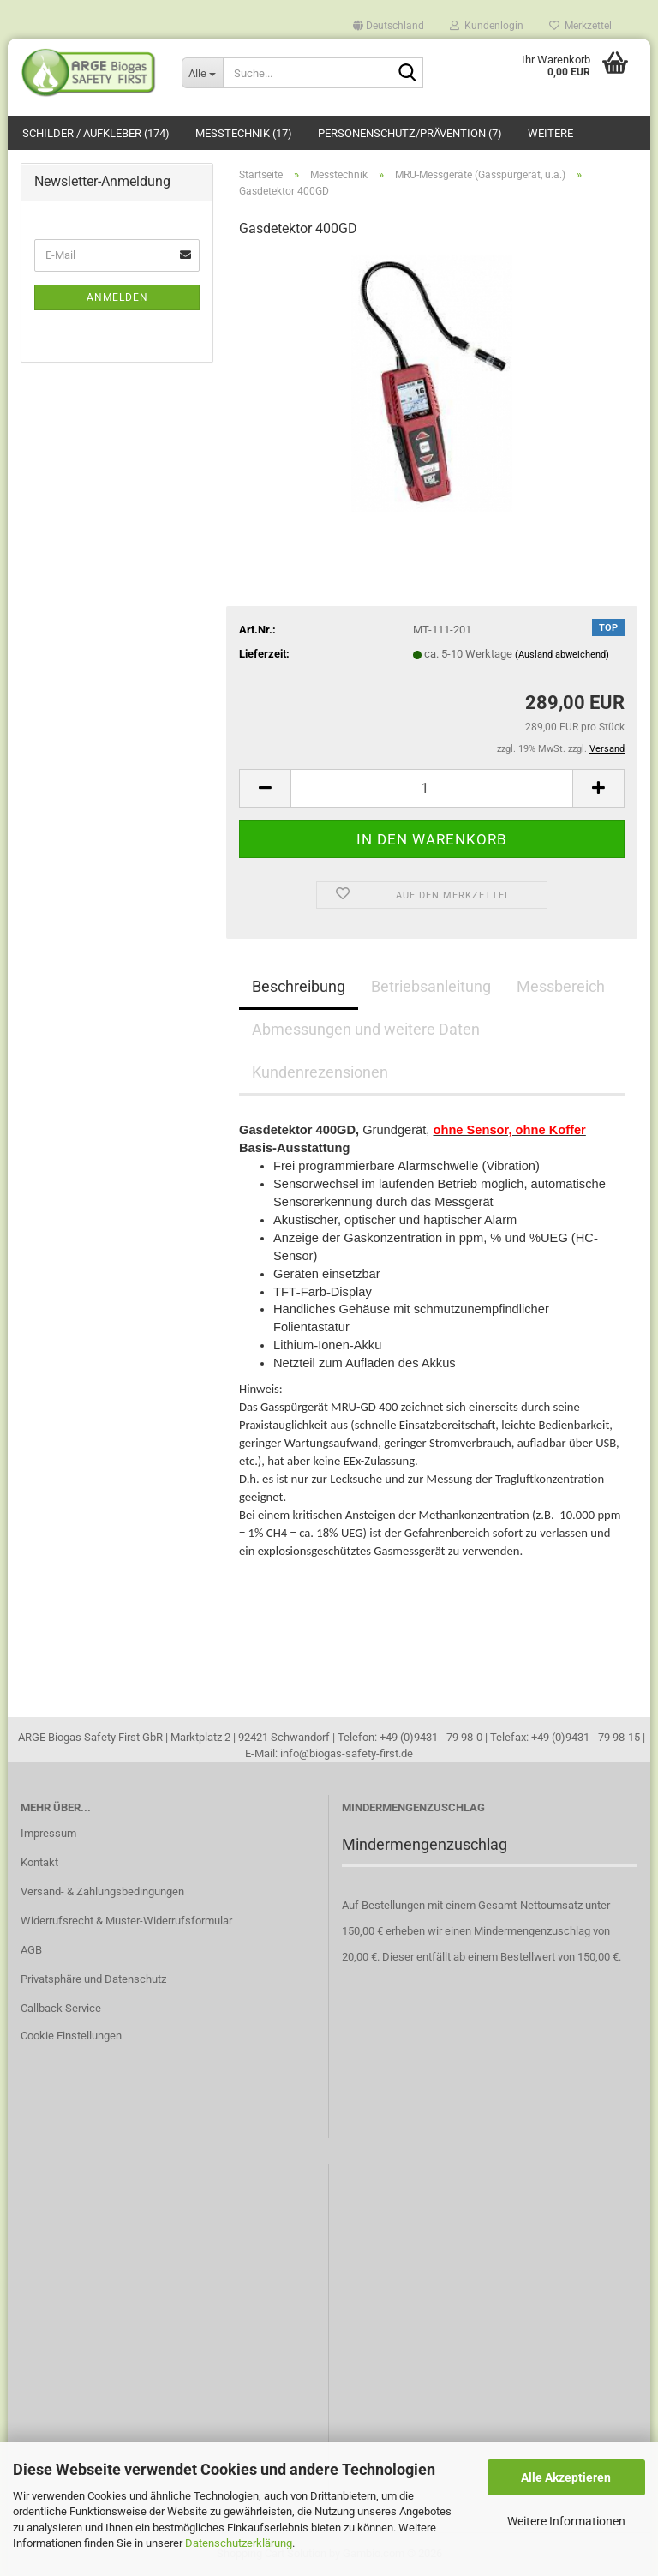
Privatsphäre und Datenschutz (93, 1979)
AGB (31, 1949)
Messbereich (561, 986)
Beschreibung (298, 986)
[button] (388, 21)
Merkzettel (580, 25)
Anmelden (117, 297)
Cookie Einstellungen (71, 2035)
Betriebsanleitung (431, 986)
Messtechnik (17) (243, 133)
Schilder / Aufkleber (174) (96, 133)
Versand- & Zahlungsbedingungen (102, 1891)
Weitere (550, 133)
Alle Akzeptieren (566, 2477)
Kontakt (39, 1862)
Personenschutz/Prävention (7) (410, 133)
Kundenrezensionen (320, 1072)
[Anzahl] (431, 788)
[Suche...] (202, 72)
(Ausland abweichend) (562, 654)
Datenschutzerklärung (238, 2543)
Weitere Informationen (566, 2521)
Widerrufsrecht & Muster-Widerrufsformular (126, 1920)
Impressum (48, 1833)
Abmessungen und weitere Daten (366, 1029)
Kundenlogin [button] (486, 25)
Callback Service (61, 2008)
